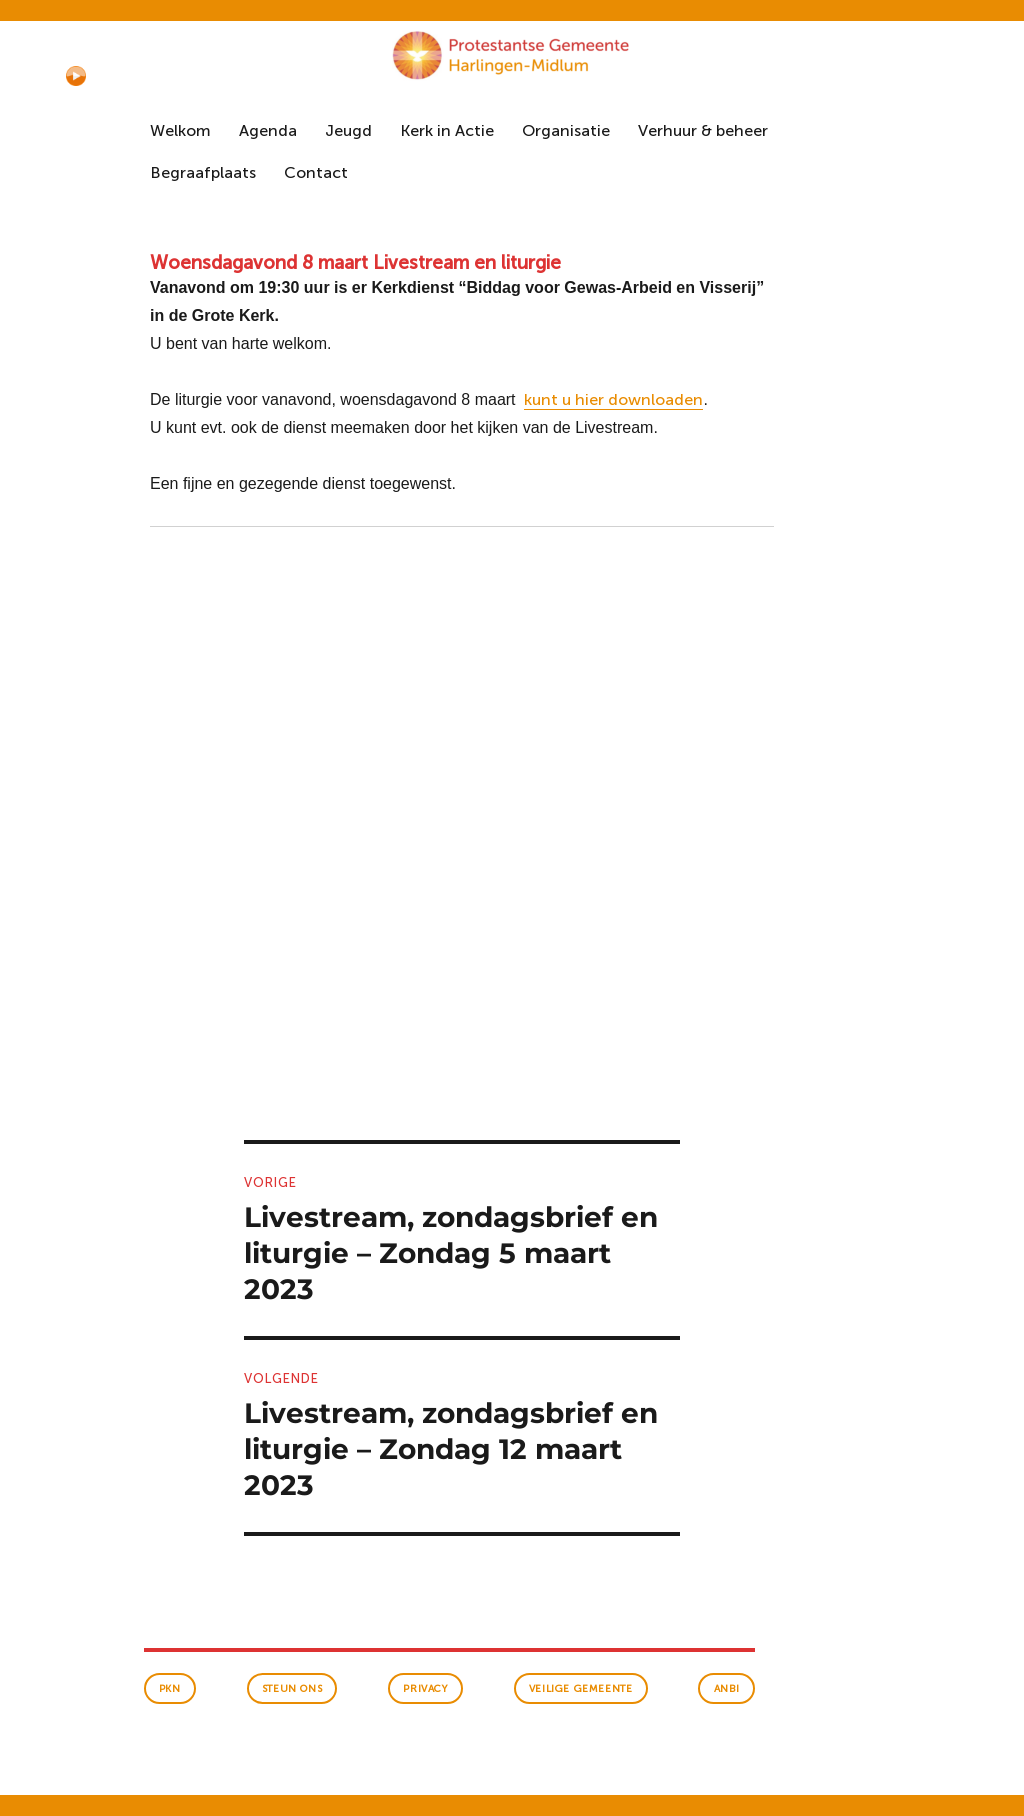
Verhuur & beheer (703, 130)
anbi (727, 1689)
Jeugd (348, 130)
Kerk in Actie (447, 130)
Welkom (180, 130)
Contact (316, 172)
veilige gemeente (581, 1689)
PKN (170, 1689)
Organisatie (566, 130)
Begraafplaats (203, 172)
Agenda (268, 130)
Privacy (425, 1689)
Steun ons (292, 1689)
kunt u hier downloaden (613, 399)
